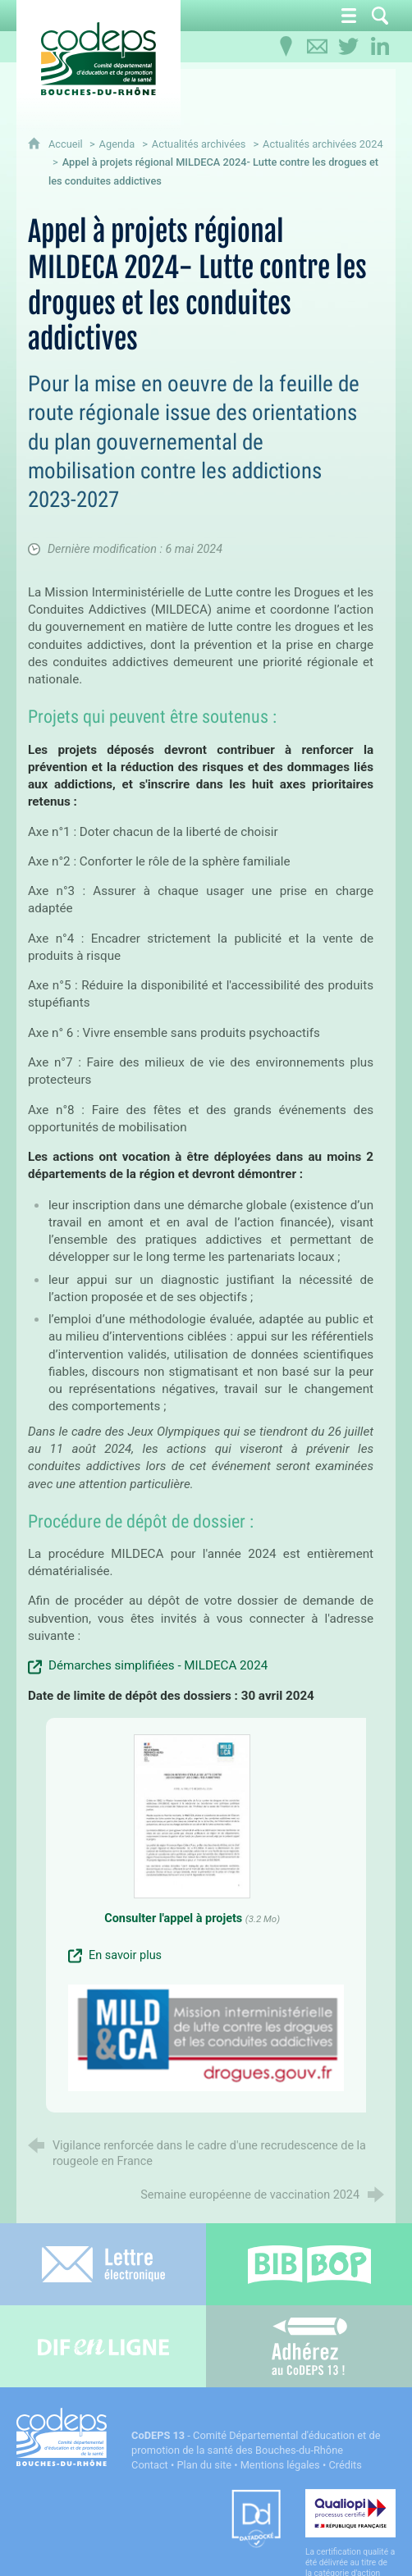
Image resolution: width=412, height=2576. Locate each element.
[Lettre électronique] (103, 2264)
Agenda (117, 144)
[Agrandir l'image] (206, 2037)
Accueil (66, 144)
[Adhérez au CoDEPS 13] (309, 2346)
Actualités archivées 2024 (323, 144)
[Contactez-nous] (317, 46)
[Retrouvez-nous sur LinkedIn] (380, 46)
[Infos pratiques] (286, 46)
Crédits (344, 2465)
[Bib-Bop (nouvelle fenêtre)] (309, 2264)
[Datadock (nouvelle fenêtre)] (256, 2520)
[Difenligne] (103, 2346)
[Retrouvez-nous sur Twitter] (348, 46)
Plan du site (203, 2465)
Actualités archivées (199, 144)
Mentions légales (280, 2465)
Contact (149, 2465)
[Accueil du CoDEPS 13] (98, 58)
